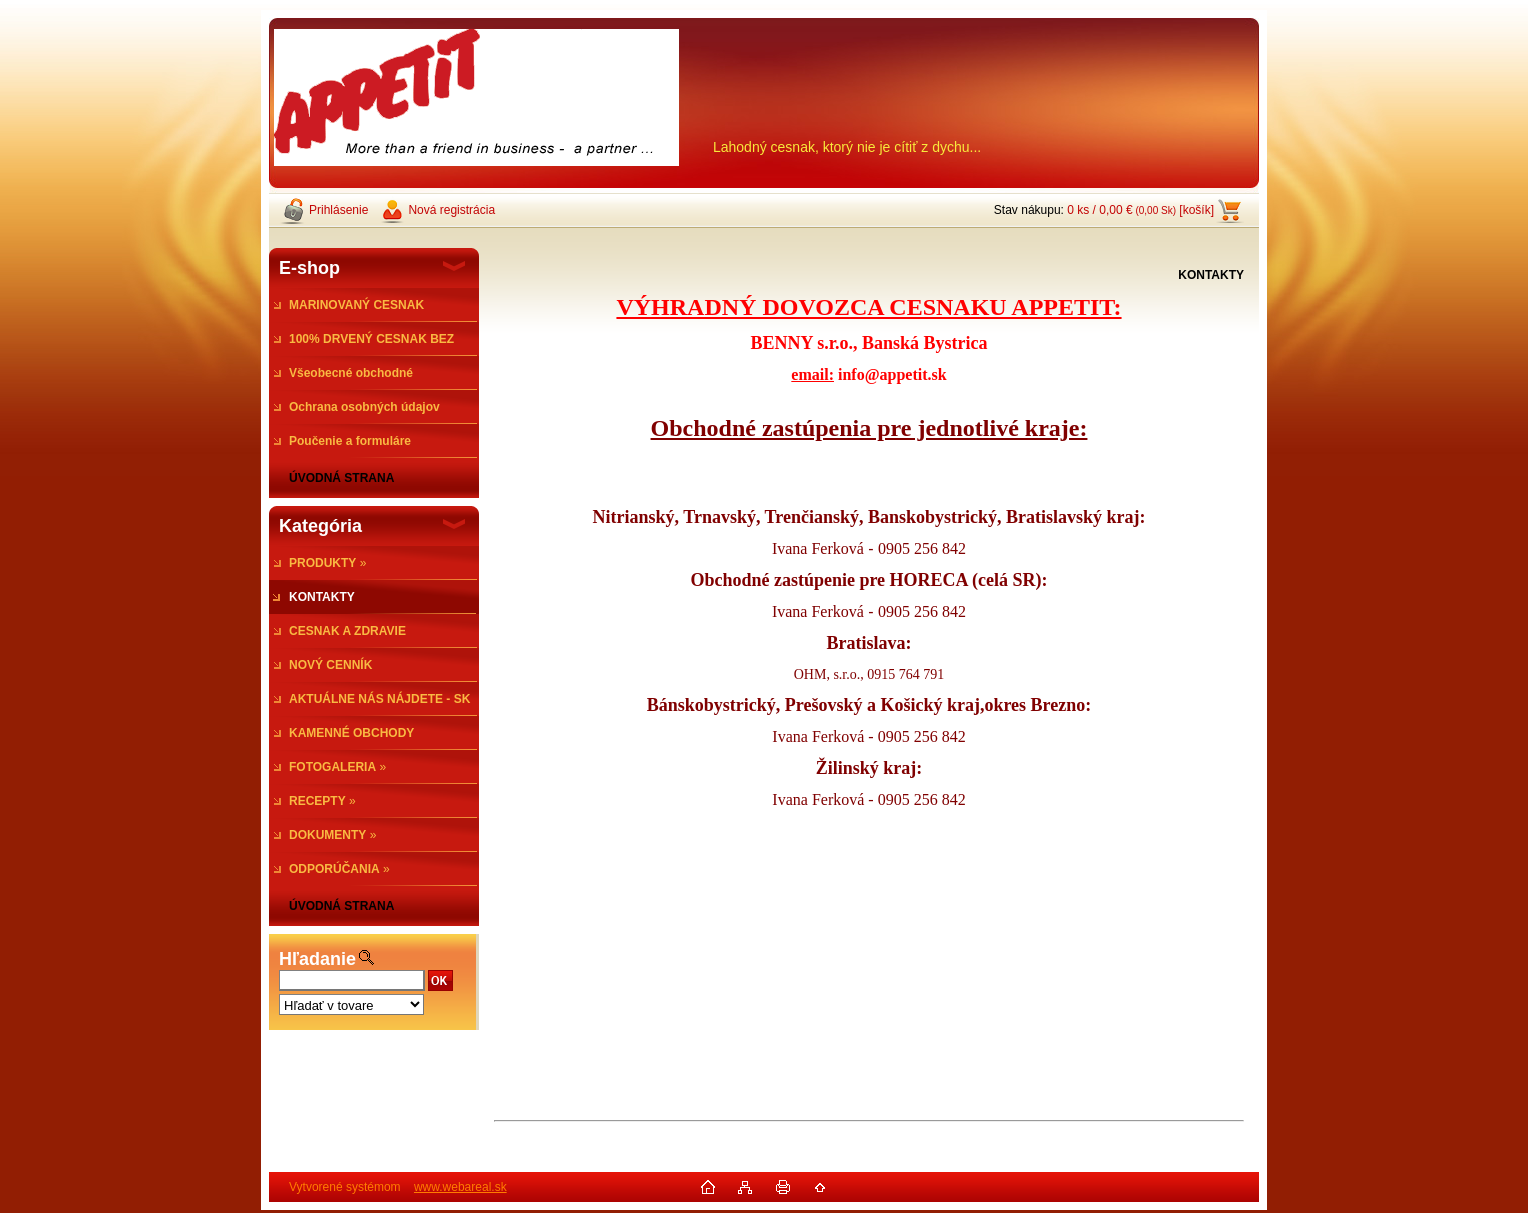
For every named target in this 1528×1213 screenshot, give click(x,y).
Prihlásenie (338, 210)
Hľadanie (317, 959)
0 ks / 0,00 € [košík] (1140, 210)
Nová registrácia (451, 210)
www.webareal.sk (460, 1190)
